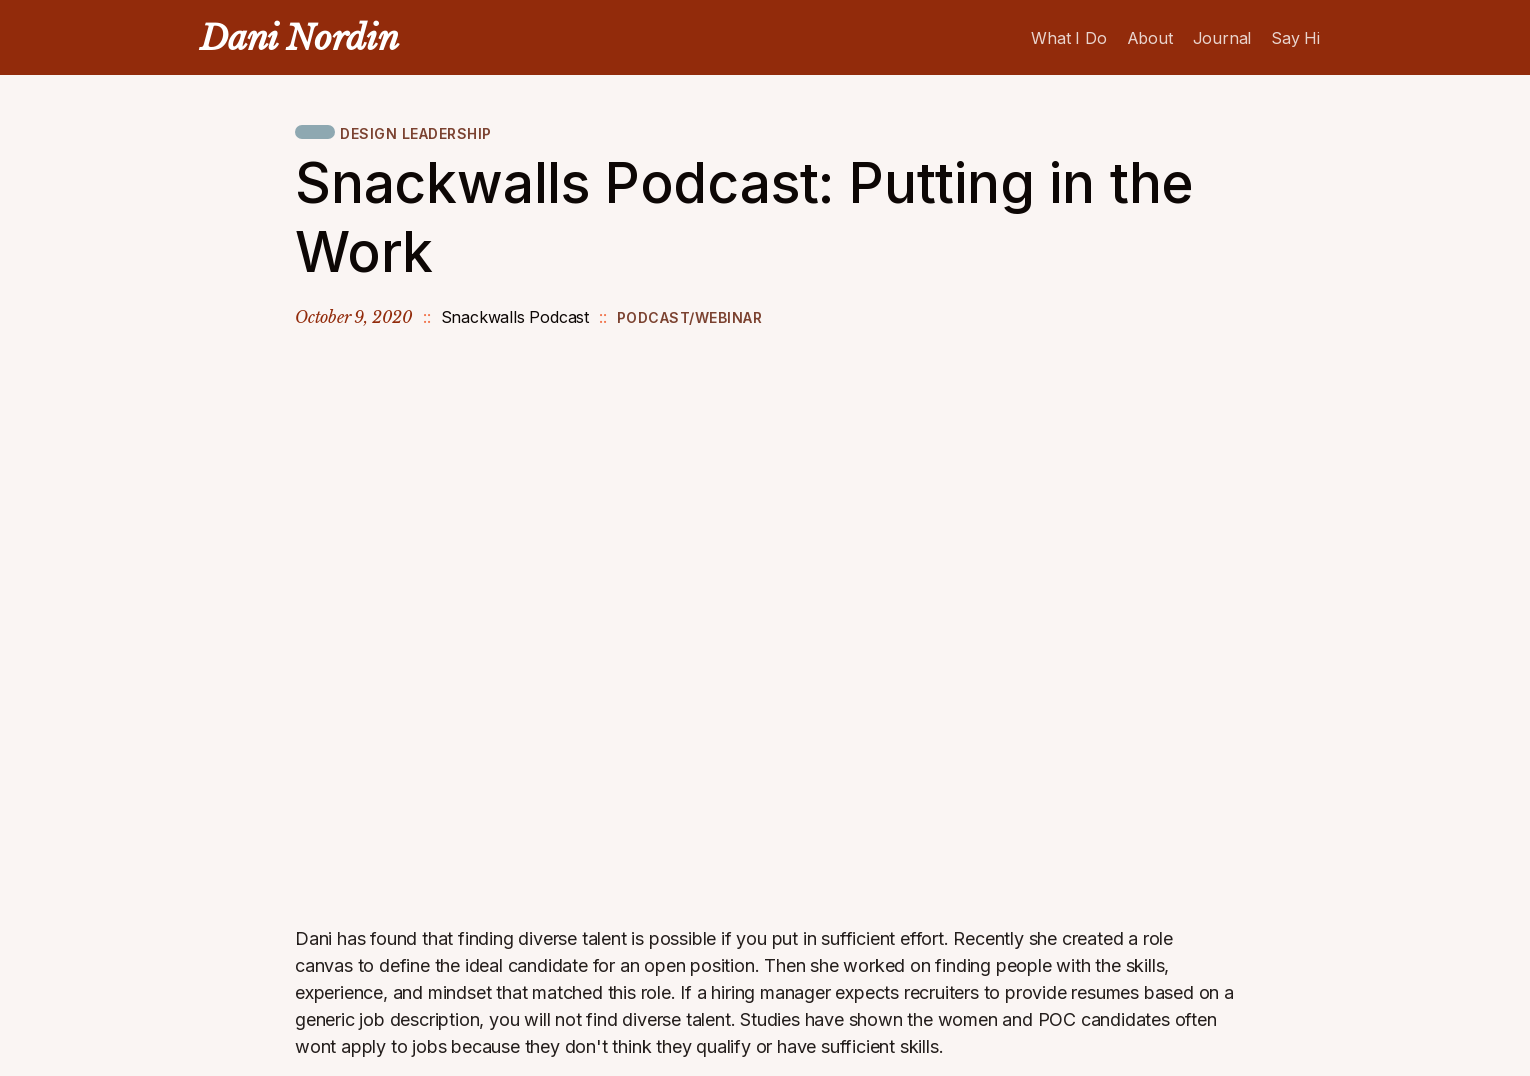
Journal (1222, 38)
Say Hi (1295, 38)
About (1150, 38)
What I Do (1068, 38)
